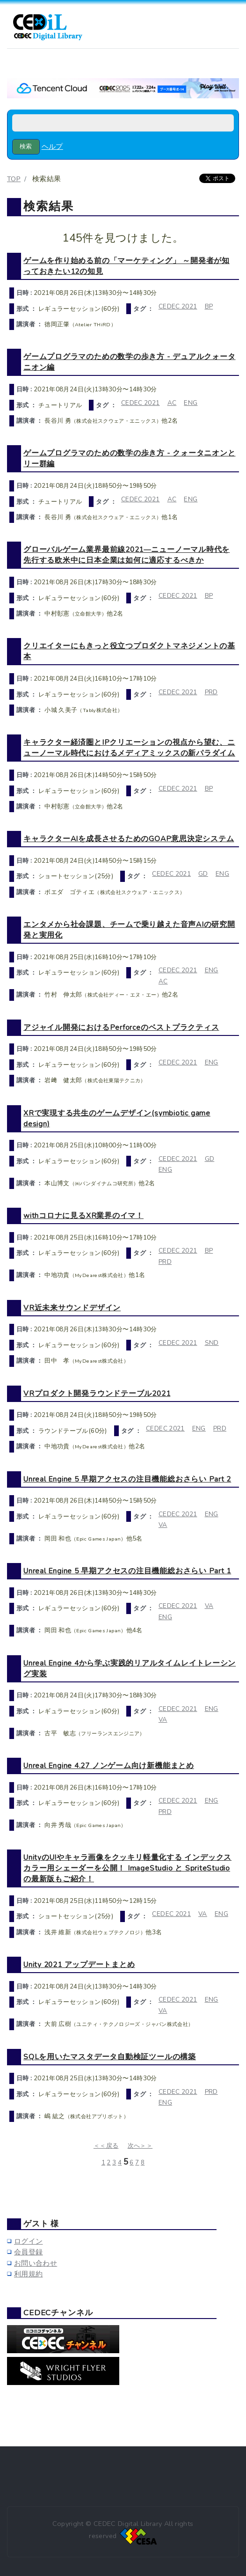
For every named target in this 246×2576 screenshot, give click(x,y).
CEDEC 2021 (178, 306)
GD (203, 873)
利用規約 (28, 2274)
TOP (14, 178)
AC (172, 402)
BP (209, 306)
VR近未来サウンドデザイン (72, 1308)
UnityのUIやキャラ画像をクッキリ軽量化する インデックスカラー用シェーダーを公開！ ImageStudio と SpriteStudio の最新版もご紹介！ (127, 1868)
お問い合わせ (35, 2263)
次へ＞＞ (140, 2146)
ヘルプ (52, 146)
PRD (211, 692)
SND (212, 1342)
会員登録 (28, 2252)
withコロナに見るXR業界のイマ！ (83, 1215)
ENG (190, 402)
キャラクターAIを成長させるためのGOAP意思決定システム (128, 839)
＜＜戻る (106, 2146)
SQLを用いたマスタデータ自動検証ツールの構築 (109, 2057)
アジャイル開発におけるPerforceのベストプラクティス (121, 1027)
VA (163, 1524)
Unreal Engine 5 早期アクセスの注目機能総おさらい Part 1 (127, 1571)
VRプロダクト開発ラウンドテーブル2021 (96, 1393)
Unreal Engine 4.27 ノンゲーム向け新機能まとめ (108, 1765)
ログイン (28, 2241)
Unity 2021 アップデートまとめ (79, 1964)
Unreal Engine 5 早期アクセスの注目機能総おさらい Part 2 (127, 1479)
